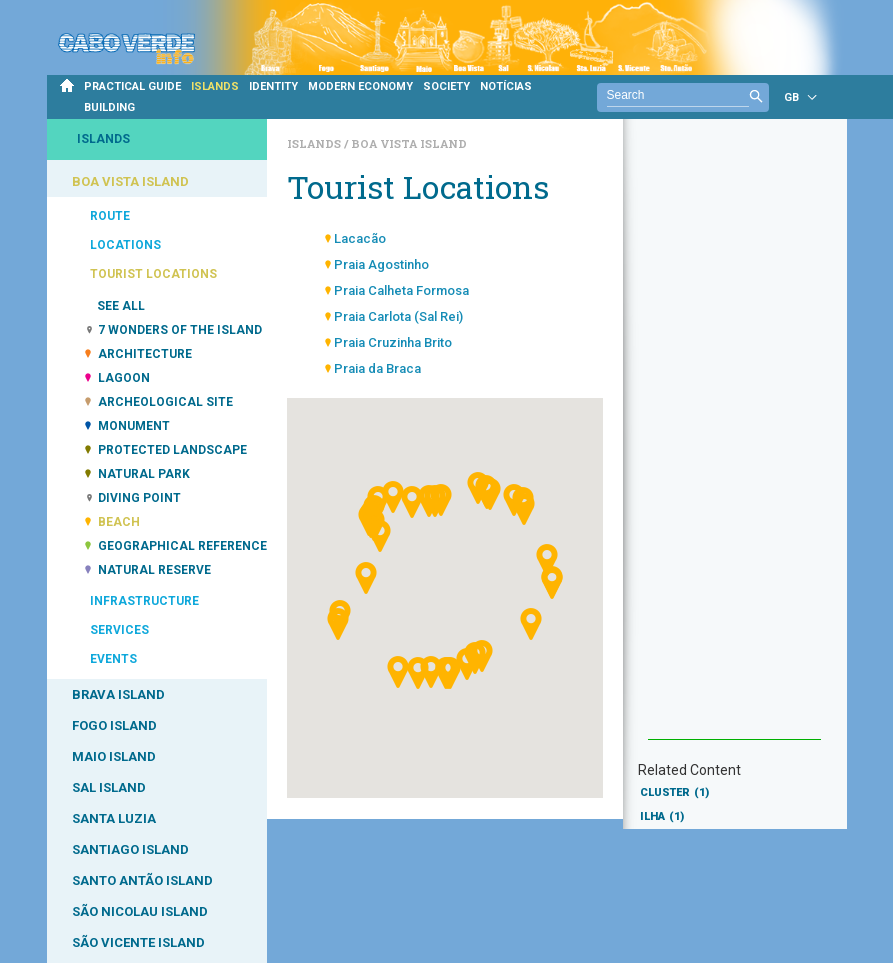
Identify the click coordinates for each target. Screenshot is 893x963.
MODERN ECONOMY (360, 86)
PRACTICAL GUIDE (132, 86)
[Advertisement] (734, 439)
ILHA (662, 816)
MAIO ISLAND (114, 756)
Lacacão (360, 238)
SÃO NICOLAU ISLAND (140, 911)
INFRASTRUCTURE (144, 601)
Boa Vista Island (409, 143)
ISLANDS (215, 86)
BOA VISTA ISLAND (130, 181)
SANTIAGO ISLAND (130, 849)
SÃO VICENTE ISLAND (138, 942)
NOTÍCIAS (506, 86)
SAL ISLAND (109, 787)
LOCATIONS (125, 245)
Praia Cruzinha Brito (393, 342)
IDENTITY (273, 86)
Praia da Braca (377, 368)
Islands (315, 143)
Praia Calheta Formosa (401, 290)
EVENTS (113, 659)
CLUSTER (674, 792)
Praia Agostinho (381, 264)
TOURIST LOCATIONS (153, 274)
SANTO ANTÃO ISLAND (142, 880)
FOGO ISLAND (114, 725)
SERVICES (119, 630)
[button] (380, 652)
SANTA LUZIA (114, 818)
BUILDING (109, 107)
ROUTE (110, 216)
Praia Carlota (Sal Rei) (398, 316)
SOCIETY (446, 86)
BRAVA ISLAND (118, 694)
